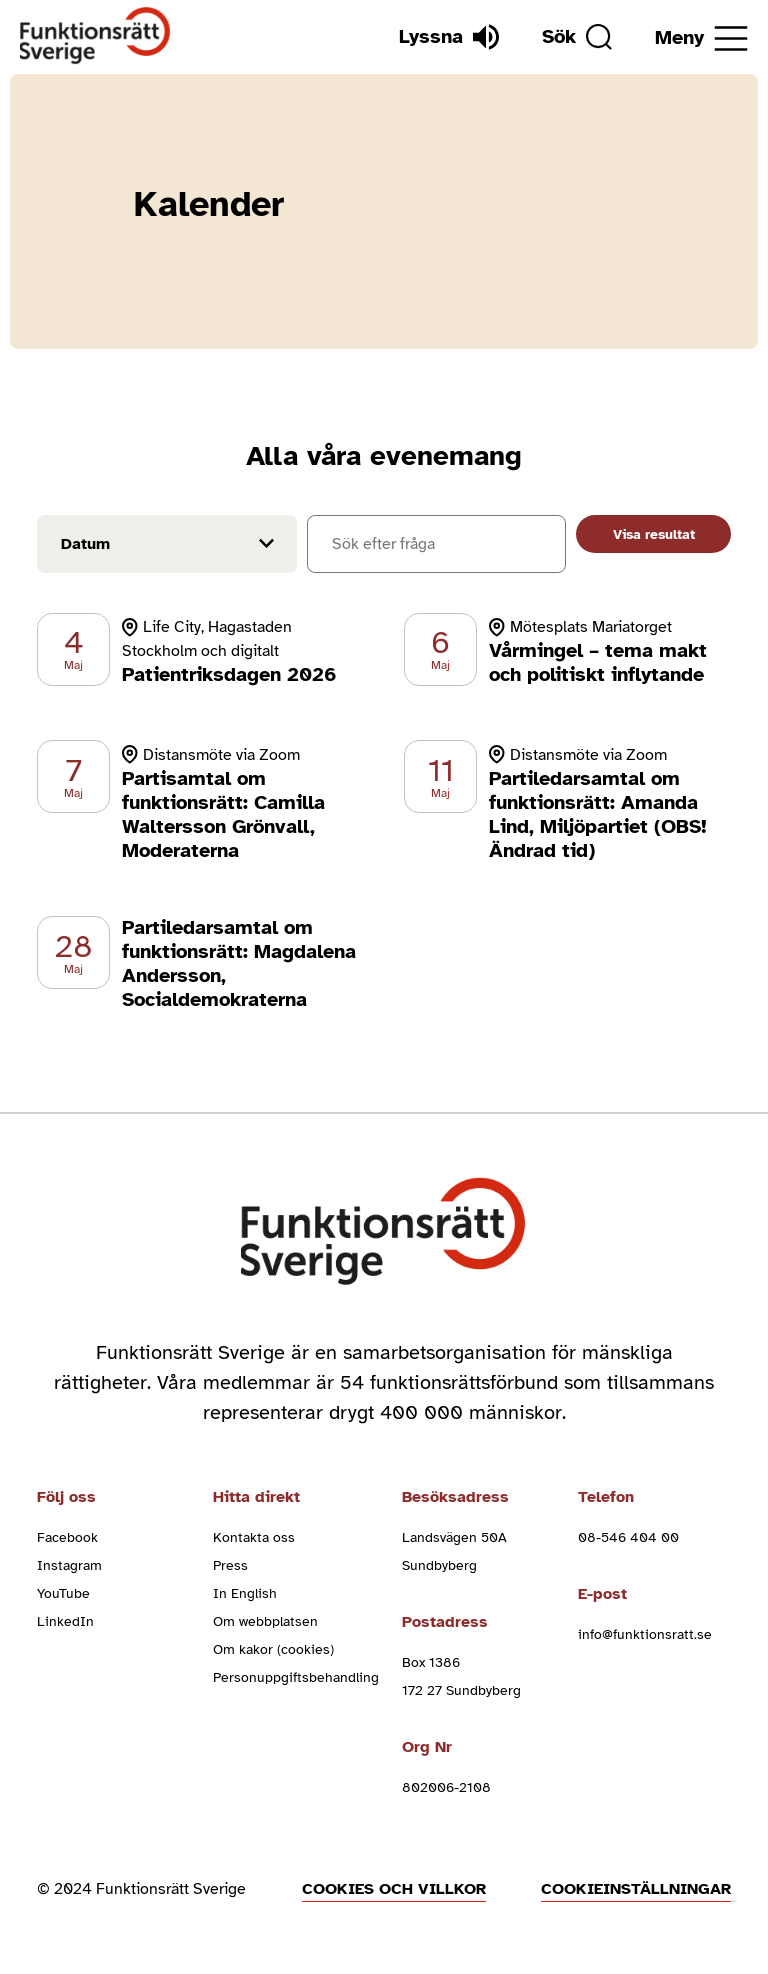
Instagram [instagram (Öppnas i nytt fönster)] (69, 1565)
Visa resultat (654, 534)
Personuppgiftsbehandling (296, 1677)
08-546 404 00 (628, 1537)
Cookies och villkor (394, 1889)
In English (245, 1593)
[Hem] (95, 36)
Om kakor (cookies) (273, 1649)
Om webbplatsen (265, 1621)
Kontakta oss (254, 1537)
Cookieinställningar (636, 1889)
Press (230, 1565)
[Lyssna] (449, 37)
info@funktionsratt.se (645, 1634)
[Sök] (577, 37)
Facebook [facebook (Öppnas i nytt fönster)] (67, 1537)
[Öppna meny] (701, 38)
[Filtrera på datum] (167, 544)
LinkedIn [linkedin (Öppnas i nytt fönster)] (65, 1621)
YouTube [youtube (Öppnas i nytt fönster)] (63, 1593)
